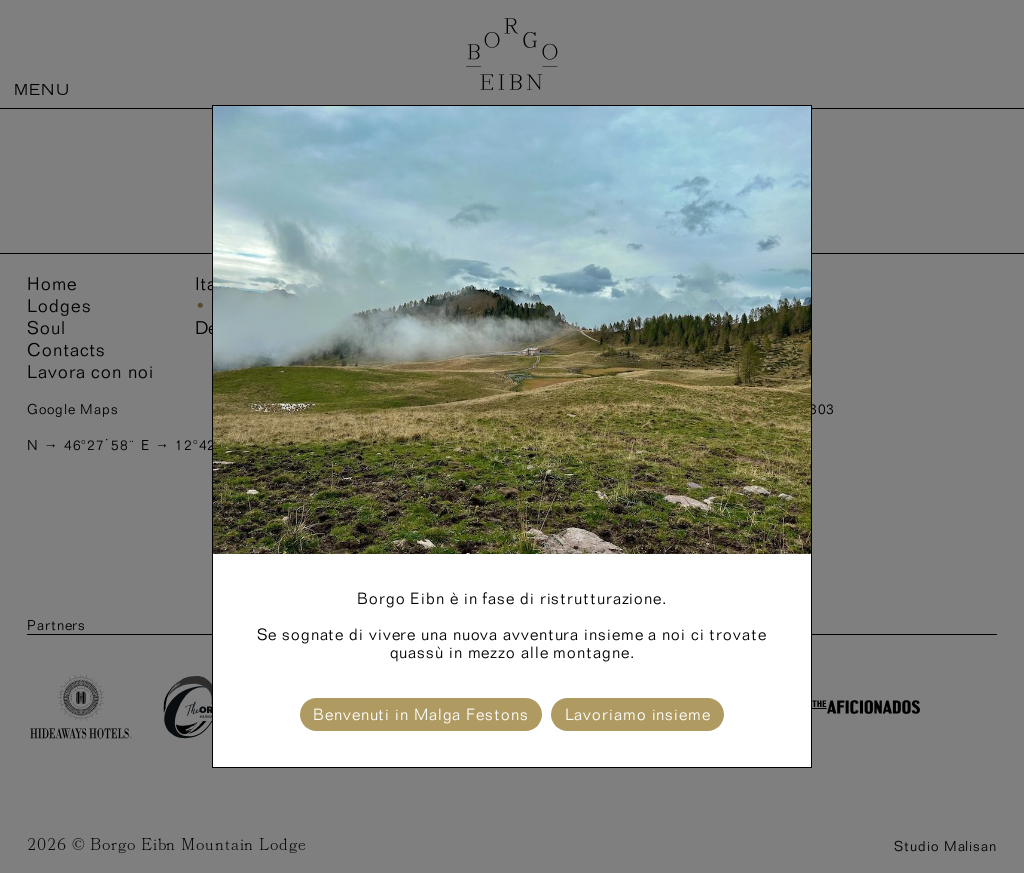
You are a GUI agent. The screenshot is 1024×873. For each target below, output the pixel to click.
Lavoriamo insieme (638, 714)
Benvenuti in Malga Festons (420, 714)
